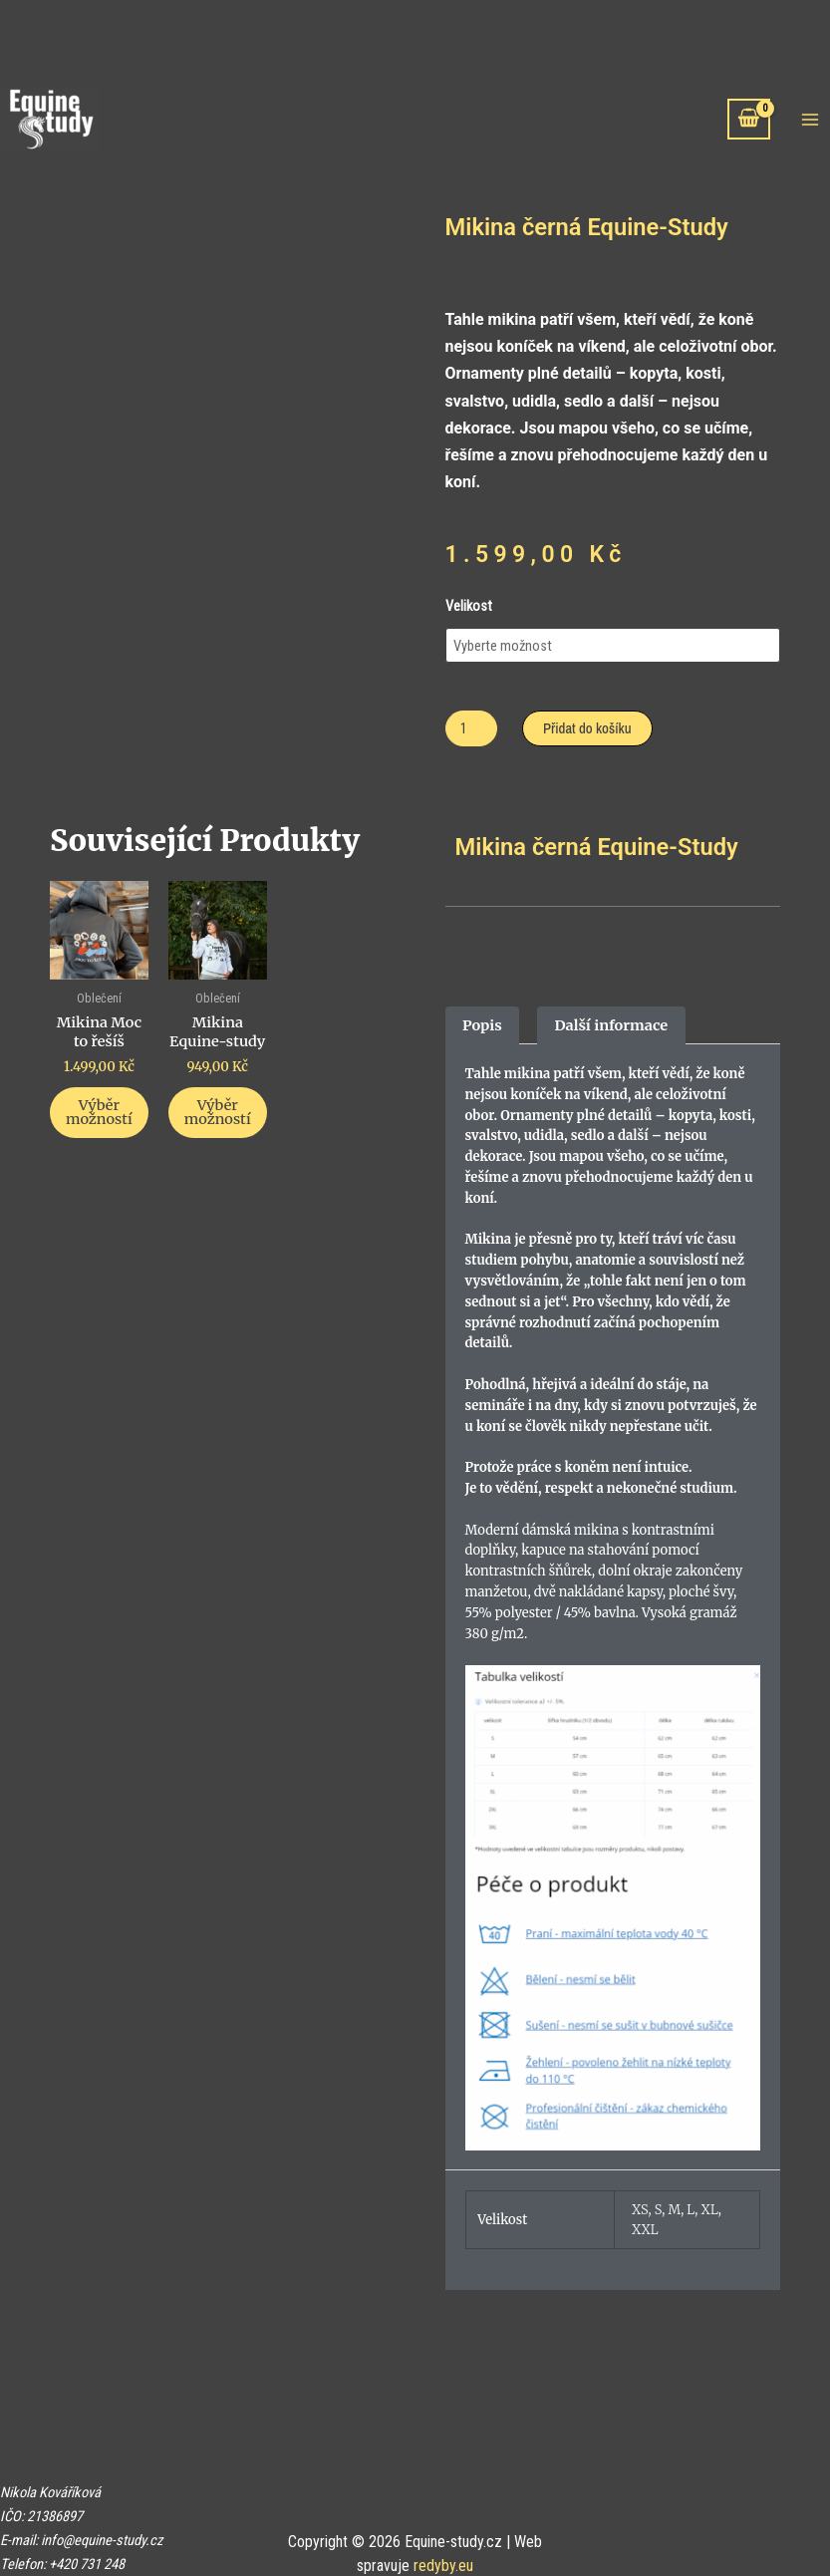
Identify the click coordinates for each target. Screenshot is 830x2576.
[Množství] (471, 729)
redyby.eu (443, 2565)
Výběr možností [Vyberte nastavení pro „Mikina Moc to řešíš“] (99, 1112)
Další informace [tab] (611, 1025)
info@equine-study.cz (101, 2540)
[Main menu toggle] (810, 119)
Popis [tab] (482, 1025)
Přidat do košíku (587, 728)
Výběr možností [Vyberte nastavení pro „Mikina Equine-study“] (217, 1112)
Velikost (468, 606)
